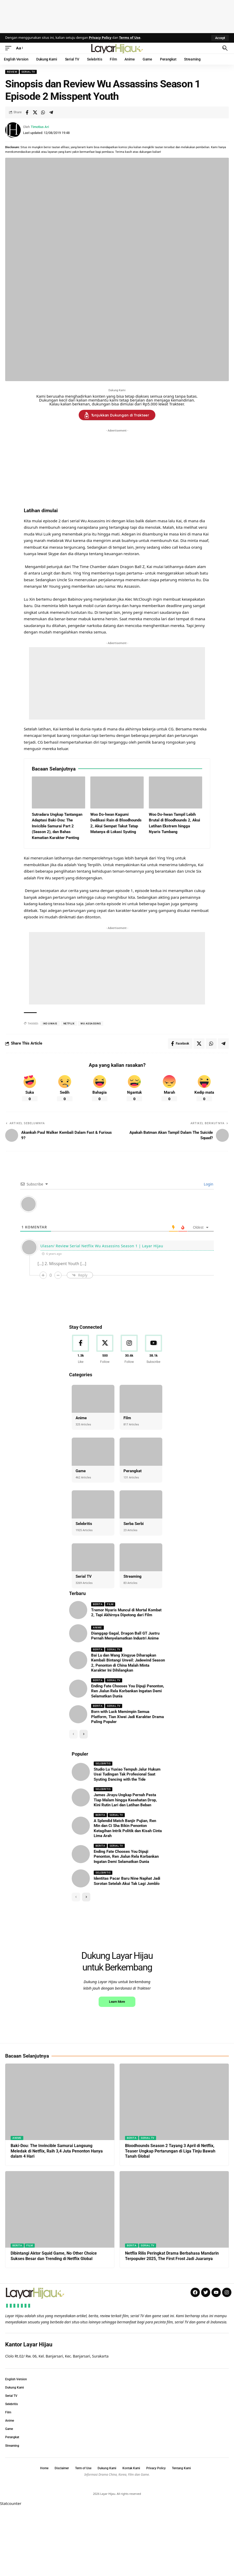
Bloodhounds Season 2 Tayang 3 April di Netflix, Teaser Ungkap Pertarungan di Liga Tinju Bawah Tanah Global (170, 2219)
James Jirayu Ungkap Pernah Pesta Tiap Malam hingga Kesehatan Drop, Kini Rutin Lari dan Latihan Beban (125, 1800)
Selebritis (84, 1523)
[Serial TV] (93, 1557)
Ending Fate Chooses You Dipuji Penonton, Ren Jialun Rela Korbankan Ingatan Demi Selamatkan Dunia (127, 1691)
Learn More (117, 2070)
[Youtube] (153, 1349)
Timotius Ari (40, 127)
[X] (104, 1349)
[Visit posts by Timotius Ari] (13, 130)
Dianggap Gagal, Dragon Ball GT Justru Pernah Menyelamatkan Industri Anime (125, 1636)
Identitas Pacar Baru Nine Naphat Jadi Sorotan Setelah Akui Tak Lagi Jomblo (127, 1881)
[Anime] (93, 1399)
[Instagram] (129, 1349)
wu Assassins (91, 1023)
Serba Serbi (133, 1523)
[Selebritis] (93, 1504)
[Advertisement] (117, 15)
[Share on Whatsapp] (43, 112)
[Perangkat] (141, 1452)
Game (81, 1471)
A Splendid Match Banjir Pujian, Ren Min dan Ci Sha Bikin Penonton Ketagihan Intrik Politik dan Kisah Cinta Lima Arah (128, 1828)
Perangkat (132, 1471)
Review (12, 71)
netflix (69, 1023)
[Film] (141, 1399)
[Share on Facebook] (27, 112)
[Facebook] (80, 1349)
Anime (81, 1418)
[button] (220, 38)
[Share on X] (35, 112)
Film (127, 1418)
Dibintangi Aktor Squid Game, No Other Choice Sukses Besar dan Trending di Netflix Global (54, 2324)
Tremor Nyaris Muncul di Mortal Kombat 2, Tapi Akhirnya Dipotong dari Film (126, 1613)
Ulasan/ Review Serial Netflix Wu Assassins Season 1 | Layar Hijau (101, 1245)
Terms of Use (129, 37)
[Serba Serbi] (141, 1504)
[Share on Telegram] (51, 112)
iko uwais (50, 1023)
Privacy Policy (100, 37)
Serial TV (28, 71)
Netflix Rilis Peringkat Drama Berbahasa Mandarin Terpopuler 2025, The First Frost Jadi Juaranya (172, 2324)
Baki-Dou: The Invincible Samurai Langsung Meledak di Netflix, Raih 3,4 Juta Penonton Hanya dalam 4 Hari (57, 2219)
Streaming (132, 1576)
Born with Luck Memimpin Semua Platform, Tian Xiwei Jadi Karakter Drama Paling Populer (127, 1716)
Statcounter (10, 2572)
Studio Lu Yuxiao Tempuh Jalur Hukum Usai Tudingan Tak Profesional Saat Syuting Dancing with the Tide (127, 1774)
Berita (98, 1604)
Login (208, 1184)
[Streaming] (141, 1557)
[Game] (93, 1452)
